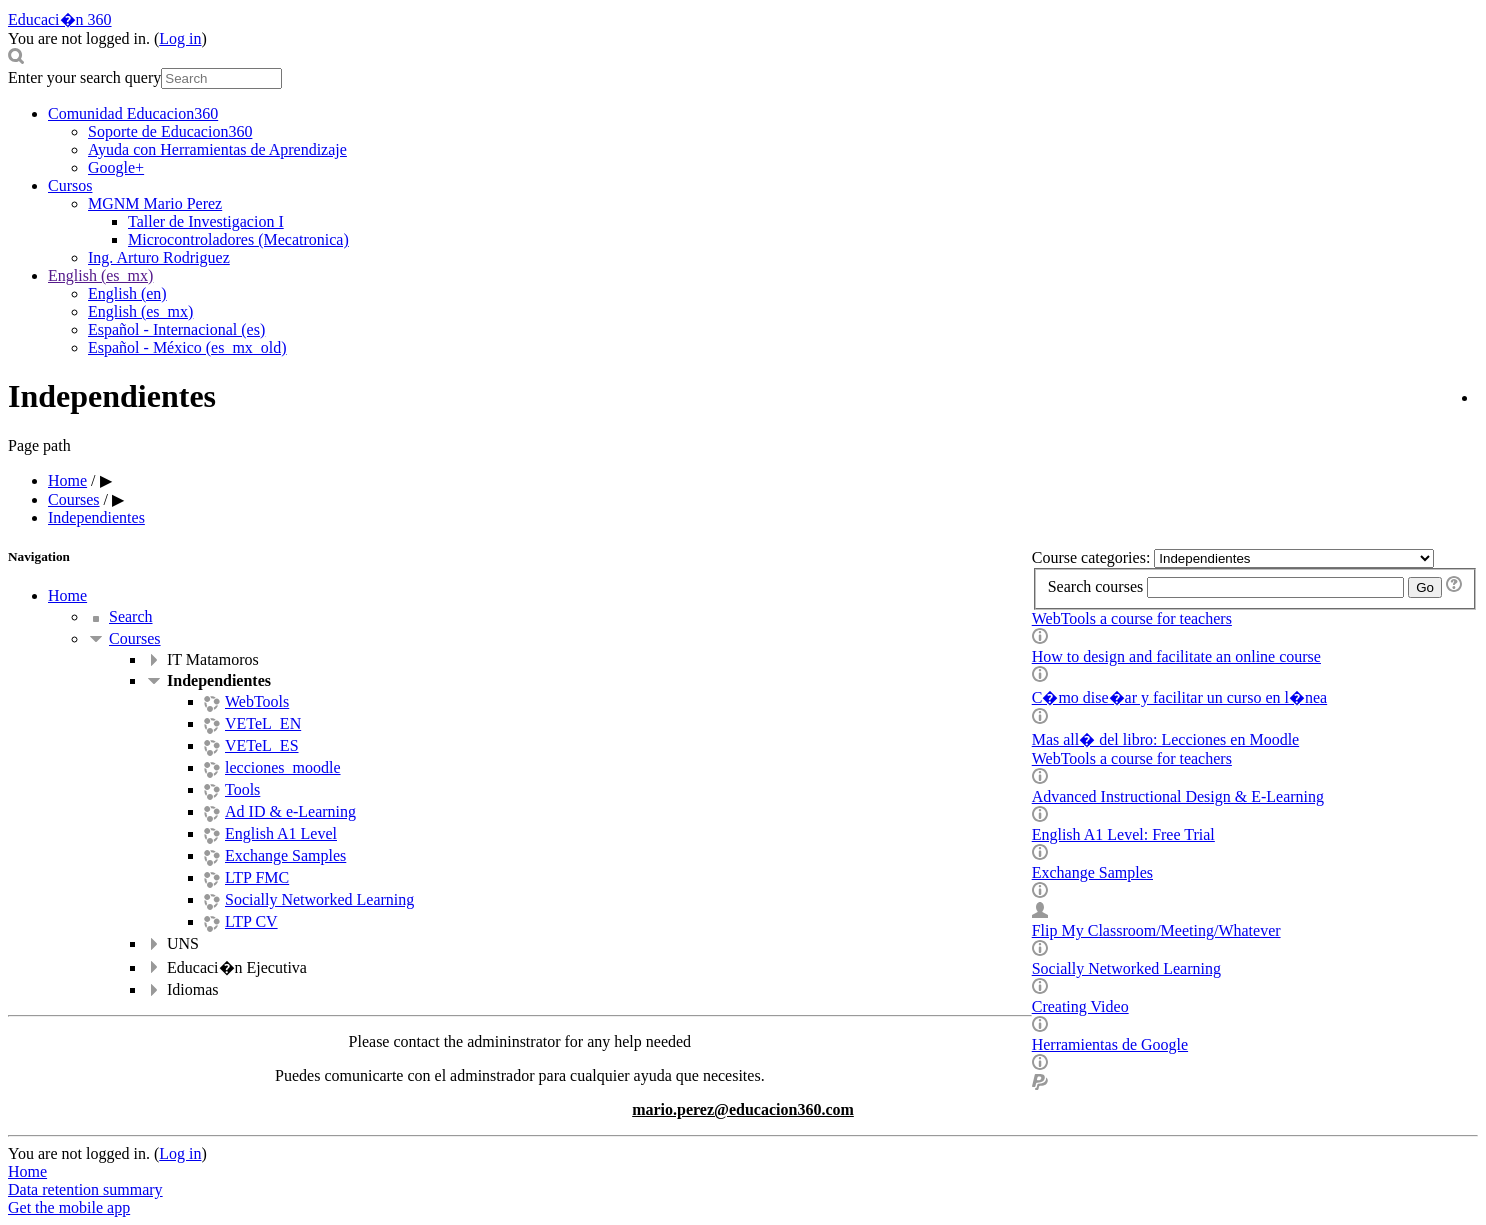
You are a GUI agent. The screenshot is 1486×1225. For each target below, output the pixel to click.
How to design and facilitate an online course (1176, 656)
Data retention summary (85, 1189)
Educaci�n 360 (60, 19)
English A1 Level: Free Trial (1123, 834)
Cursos (70, 185)
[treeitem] (763, 596)
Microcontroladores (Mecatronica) (238, 239)
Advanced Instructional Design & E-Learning (1178, 796)
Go (1425, 587)
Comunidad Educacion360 (133, 113)
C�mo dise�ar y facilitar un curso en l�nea (1179, 697)
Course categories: (1093, 557)
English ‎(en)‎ (127, 293)
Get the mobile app (69, 1207)
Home (67, 595)
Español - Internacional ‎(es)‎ (176, 329)
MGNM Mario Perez (155, 203)
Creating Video (1080, 1006)
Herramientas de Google (1110, 1044)
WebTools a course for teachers (1132, 618)
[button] (743, 58)
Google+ (116, 167)
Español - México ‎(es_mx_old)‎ (187, 347)
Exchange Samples (1092, 872)
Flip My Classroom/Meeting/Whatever (1156, 930)
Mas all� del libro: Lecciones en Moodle (1165, 739)
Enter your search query (84, 77)
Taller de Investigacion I (206, 221)
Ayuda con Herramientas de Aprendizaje (217, 149)
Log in (180, 38)
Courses (135, 638)
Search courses (1096, 586)
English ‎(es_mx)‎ (100, 275)
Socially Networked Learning (1126, 968)
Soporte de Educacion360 (170, 131)
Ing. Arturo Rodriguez (159, 257)
